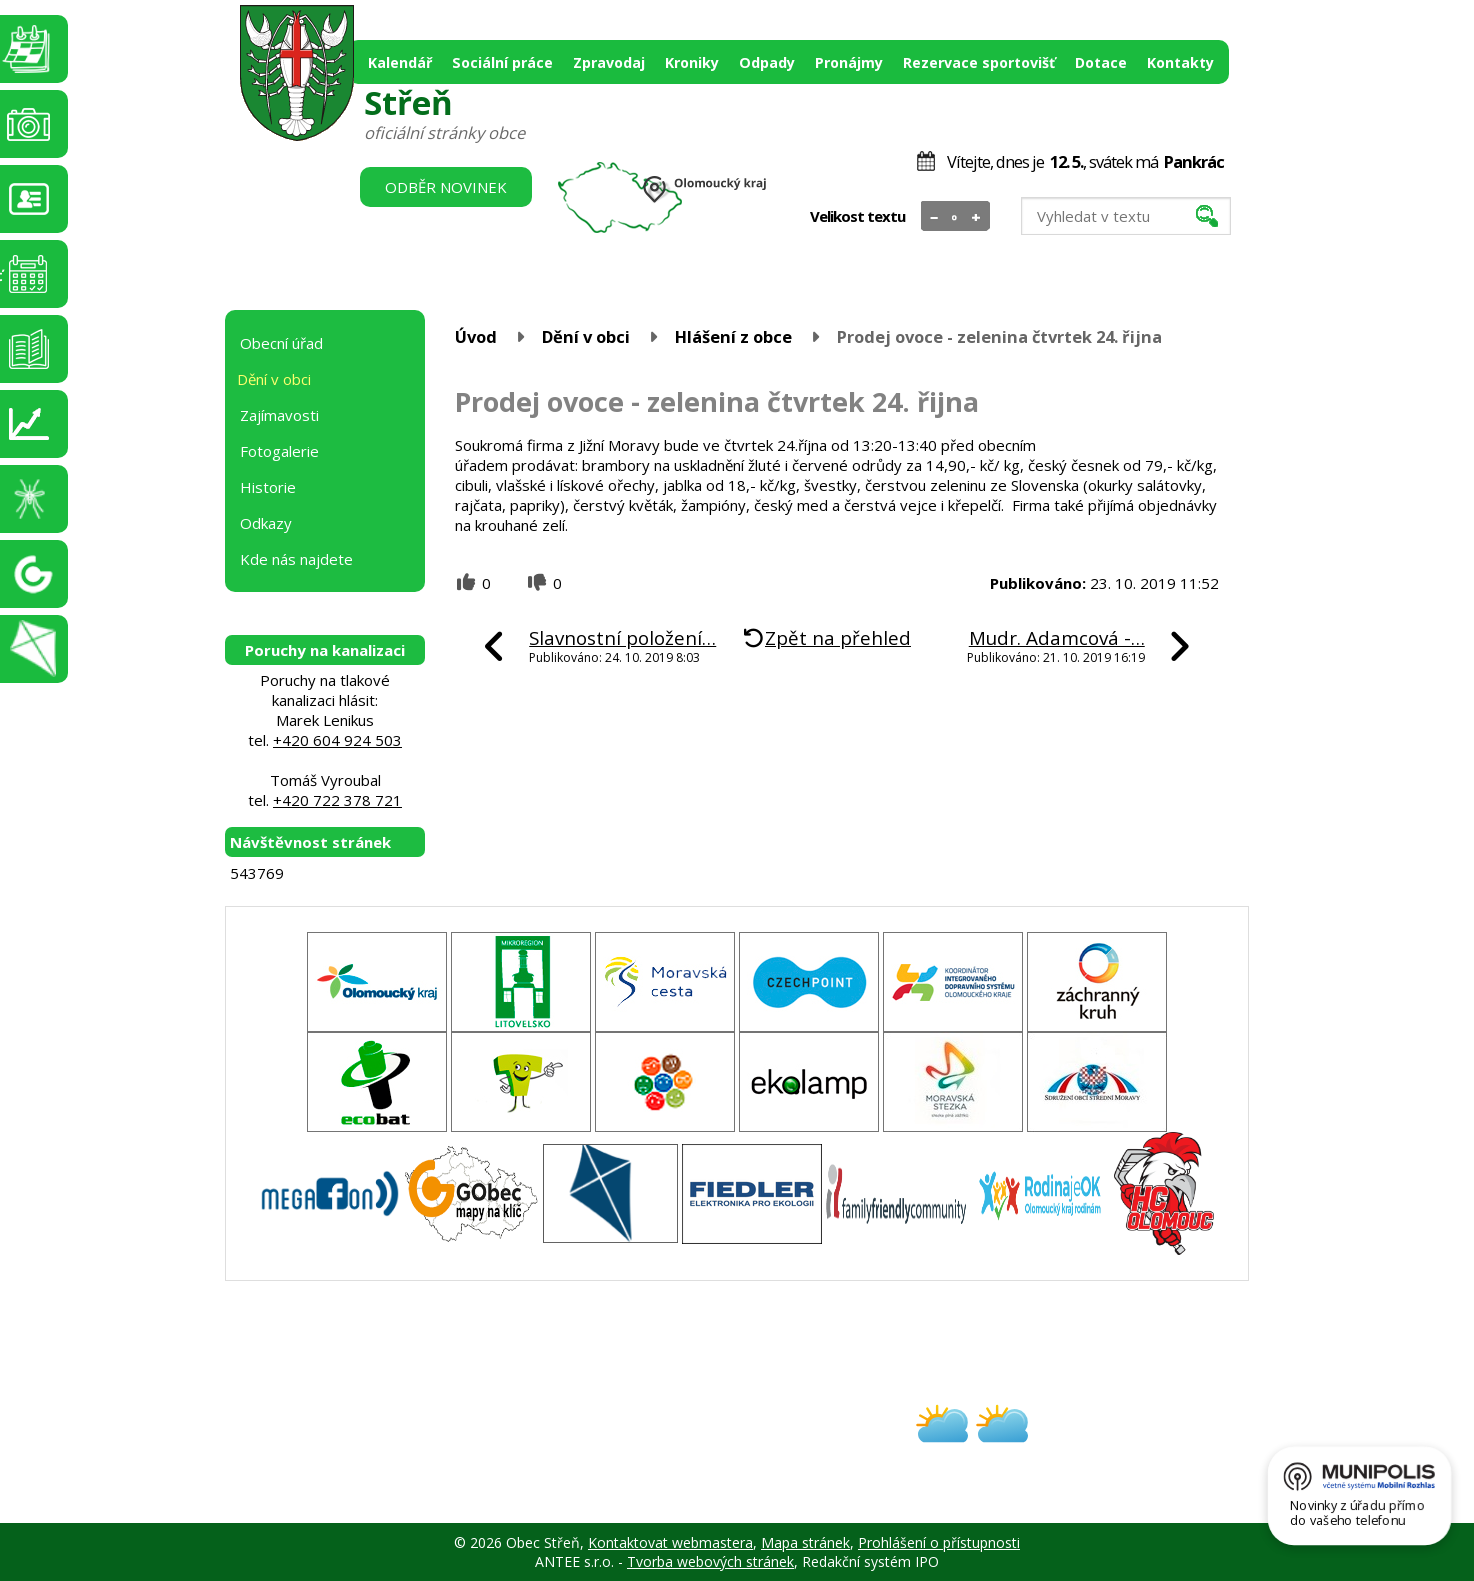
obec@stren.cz (665, 1441)
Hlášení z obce (733, 336)
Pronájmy (849, 62)
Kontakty (1180, 62)
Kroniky (692, 62)
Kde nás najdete (296, 559)
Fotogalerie (279, 451)
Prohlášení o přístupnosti (939, 1542)
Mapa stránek (805, 1542)
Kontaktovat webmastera (670, 1542)
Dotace (1101, 62)
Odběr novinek (446, 187)
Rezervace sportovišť (979, 62)
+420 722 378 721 (337, 800)
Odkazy (266, 523)
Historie (268, 487)
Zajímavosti (279, 415)
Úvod (476, 336)
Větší (976, 217)
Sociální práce (502, 62)
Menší (934, 217)
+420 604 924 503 (337, 740)
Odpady (767, 62)
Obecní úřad (281, 343)
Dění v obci (586, 336)
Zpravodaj (609, 62)
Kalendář (400, 62)
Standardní (955, 217)
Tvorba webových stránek (710, 1561)
